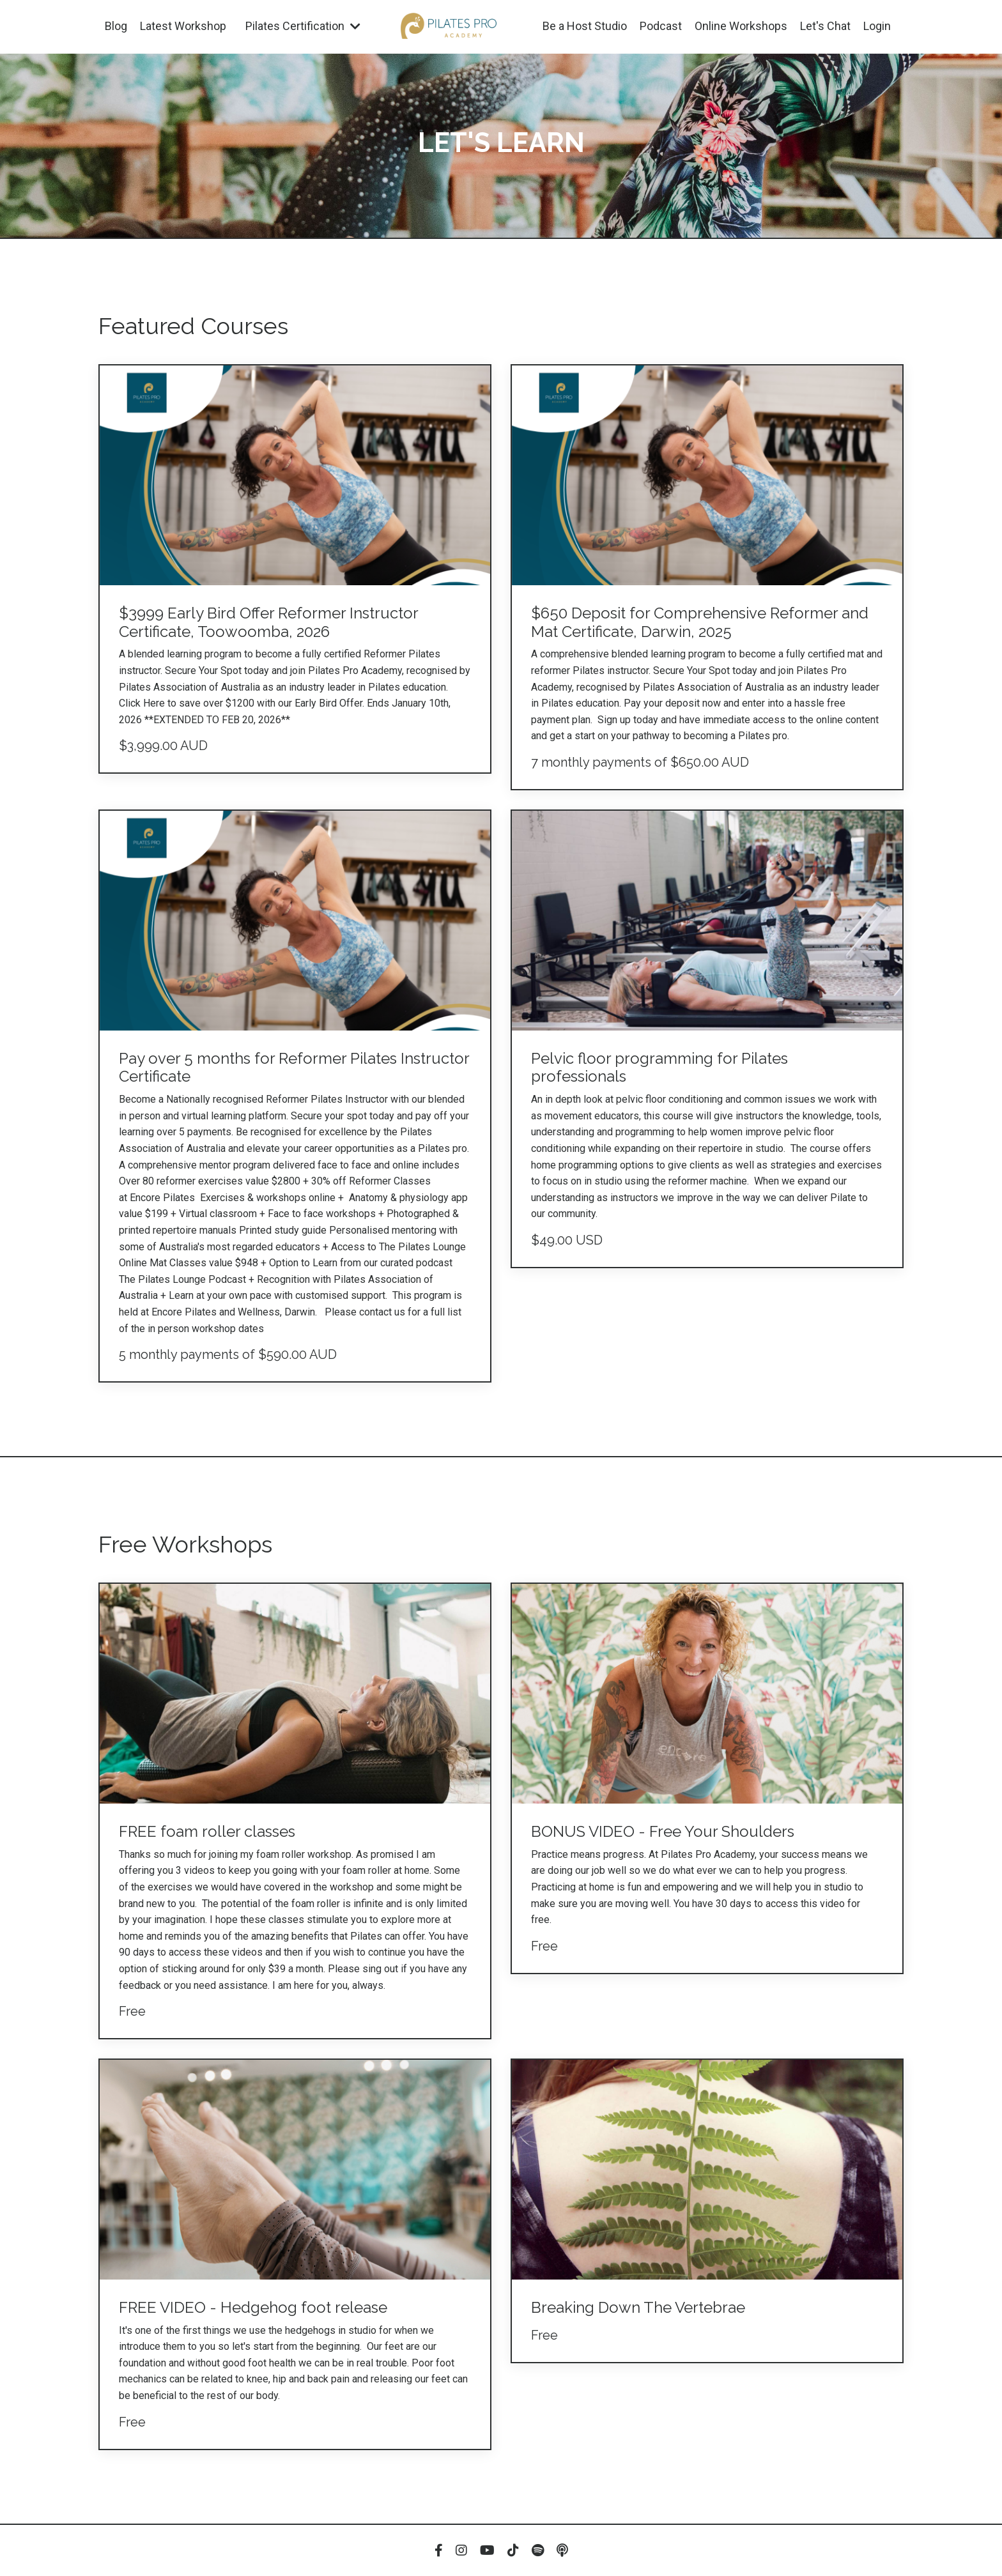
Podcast (661, 26)
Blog (116, 26)
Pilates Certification (302, 26)
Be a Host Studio (585, 26)
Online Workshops (741, 26)
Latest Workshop (183, 26)
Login (877, 26)
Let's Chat (825, 26)
